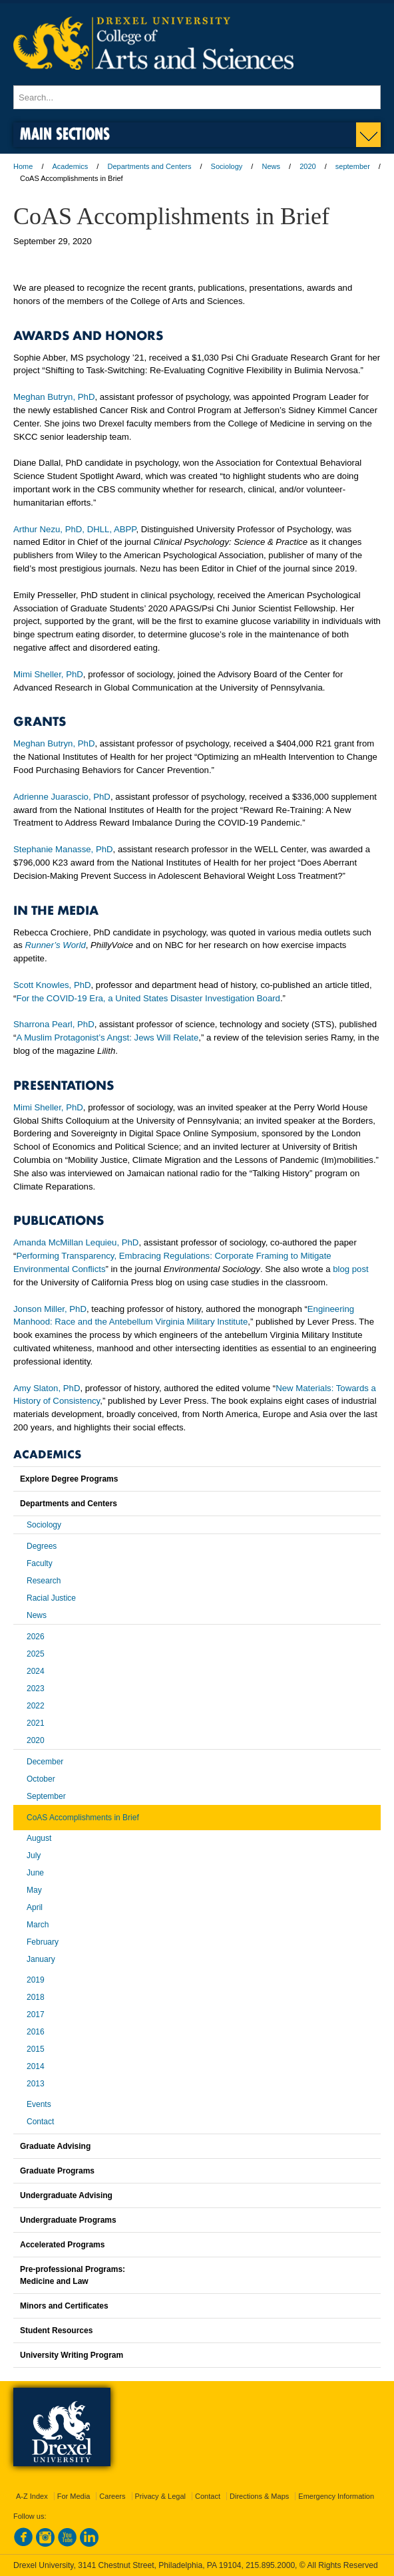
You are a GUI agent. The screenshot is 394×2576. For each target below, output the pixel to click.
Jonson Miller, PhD (50, 1309)
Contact (40, 2121)
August (39, 1838)
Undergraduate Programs (68, 2220)
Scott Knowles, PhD (52, 985)
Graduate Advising (55, 2146)
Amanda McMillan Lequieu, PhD (75, 1242)
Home (23, 166)
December (45, 1761)
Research (44, 1580)
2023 (36, 1688)
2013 (36, 2083)
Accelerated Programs (62, 2244)
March (38, 1924)
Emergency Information (336, 2496)
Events (39, 2104)
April (35, 1907)
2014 (36, 2066)
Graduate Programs (57, 2170)
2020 (307, 166)
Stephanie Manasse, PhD (63, 849)
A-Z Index (32, 2496)
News (271, 166)
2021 (36, 1723)
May (34, 1890)
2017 (36, 2014)
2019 (36, 1980)
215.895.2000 (270, 2565)
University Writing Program (71, 2355)
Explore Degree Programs (69, 1479)
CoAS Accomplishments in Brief (83, 1817)
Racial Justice (51, 1598)
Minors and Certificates (64, 2306)
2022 (36, 1705)
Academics (71, 166)
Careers (112, 2496)
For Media (74, 2496)
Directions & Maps (259, 2496)
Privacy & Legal (160, 2496)
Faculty (40, 1563)
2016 (36, 2031)
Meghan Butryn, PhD (54, 397)
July (34, 1855)
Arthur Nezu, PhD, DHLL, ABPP (74, 529)
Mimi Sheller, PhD (48, 674)
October (41, 1779)
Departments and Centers (149, 166)
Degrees (42, 1546)
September (46, 1796)
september (352, 166)
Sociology (227, 166)
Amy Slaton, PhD (46, 1388)
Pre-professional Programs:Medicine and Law (72, 2275)
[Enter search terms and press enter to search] (197, 97)
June (35, 1872)
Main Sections (65, 133)
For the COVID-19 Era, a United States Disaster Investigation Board (148, 998)
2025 (36, 1654)
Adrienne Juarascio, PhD (61, 797)
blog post (351, 1269)
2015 (36, 2049)
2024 (36, 1671)
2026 (36, 1636)
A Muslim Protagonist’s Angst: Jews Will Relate (107, 1038)
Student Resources (56, 2330)
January (41, 1959)
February (43, 1942)
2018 (36, 1997)
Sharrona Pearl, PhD (54, 1024)
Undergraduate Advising (66, 2195)
